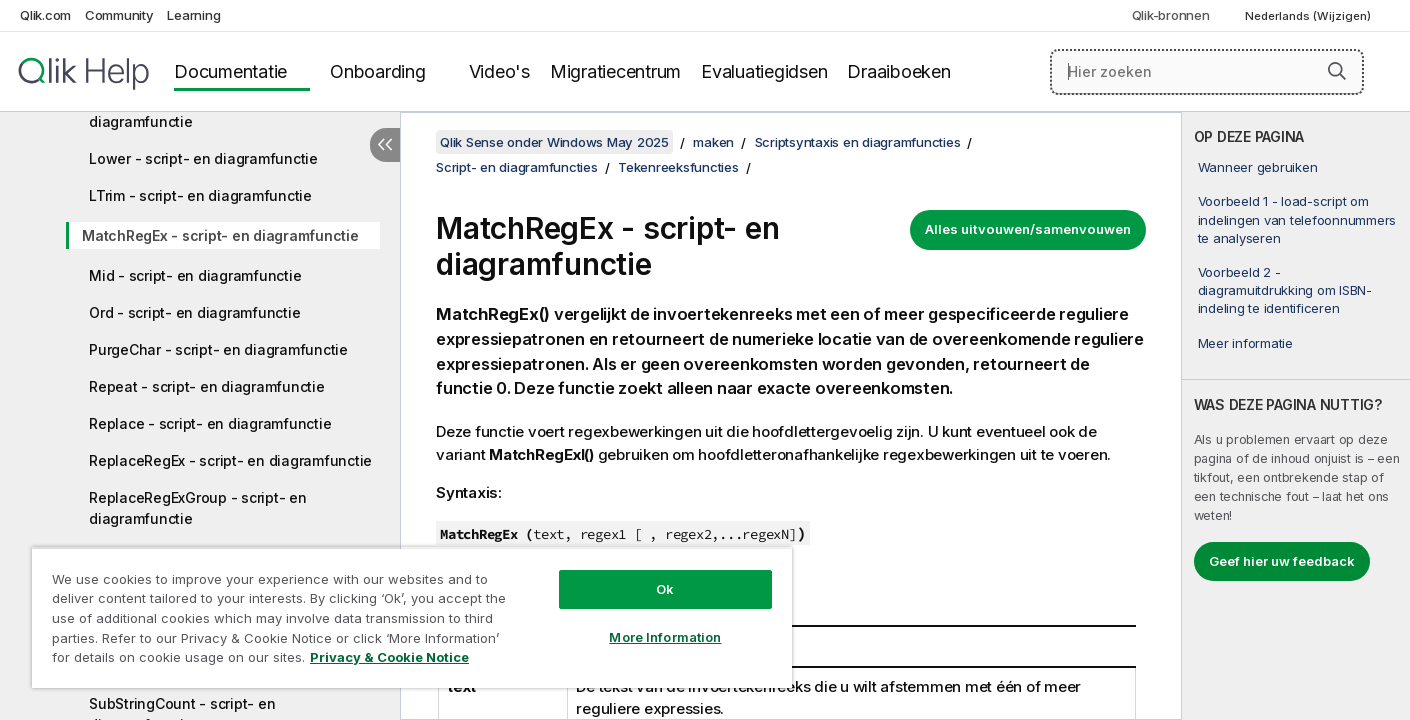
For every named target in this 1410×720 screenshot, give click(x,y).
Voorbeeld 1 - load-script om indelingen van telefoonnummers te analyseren (1297, 219)
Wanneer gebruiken (1258, 167)
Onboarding (378, 71)
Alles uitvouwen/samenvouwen (1028, 229)
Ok (665, 589)
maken (713, 142)
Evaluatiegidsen (764, 71)
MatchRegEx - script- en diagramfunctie (220, 235)
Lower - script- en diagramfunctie (203, 158)
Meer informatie (1245, 343)
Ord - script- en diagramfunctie (194, 312)
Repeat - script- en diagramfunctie (207, 386)
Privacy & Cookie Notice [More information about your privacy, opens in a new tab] (389, 657)
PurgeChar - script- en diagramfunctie (218, 349)
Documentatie (230, 71)
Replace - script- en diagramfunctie (210, 423)
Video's (499, 71)
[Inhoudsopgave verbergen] (385, 145)
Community (119, 15)
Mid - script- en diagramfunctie (195, 275)
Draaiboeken (898, 71)
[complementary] (1296, 416)
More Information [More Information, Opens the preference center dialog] (665, 637)
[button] (1337, 71)
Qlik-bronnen (1171, 15)
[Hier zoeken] (1207, 72)
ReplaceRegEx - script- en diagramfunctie (230, 460)
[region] (412, 617)
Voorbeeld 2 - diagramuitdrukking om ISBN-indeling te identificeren (1285, 290)
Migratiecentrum (615, 71)
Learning (193, 15)
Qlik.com (45, 15)
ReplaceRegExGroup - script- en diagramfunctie (198, 508)
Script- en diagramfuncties (517, 167)
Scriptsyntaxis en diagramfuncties (858, 142)
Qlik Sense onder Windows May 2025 (554, 142)
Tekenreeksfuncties (678, 167)
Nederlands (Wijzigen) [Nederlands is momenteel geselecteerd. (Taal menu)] (1309, 16)
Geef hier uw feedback (1282, 561)
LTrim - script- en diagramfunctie (200, 195)
